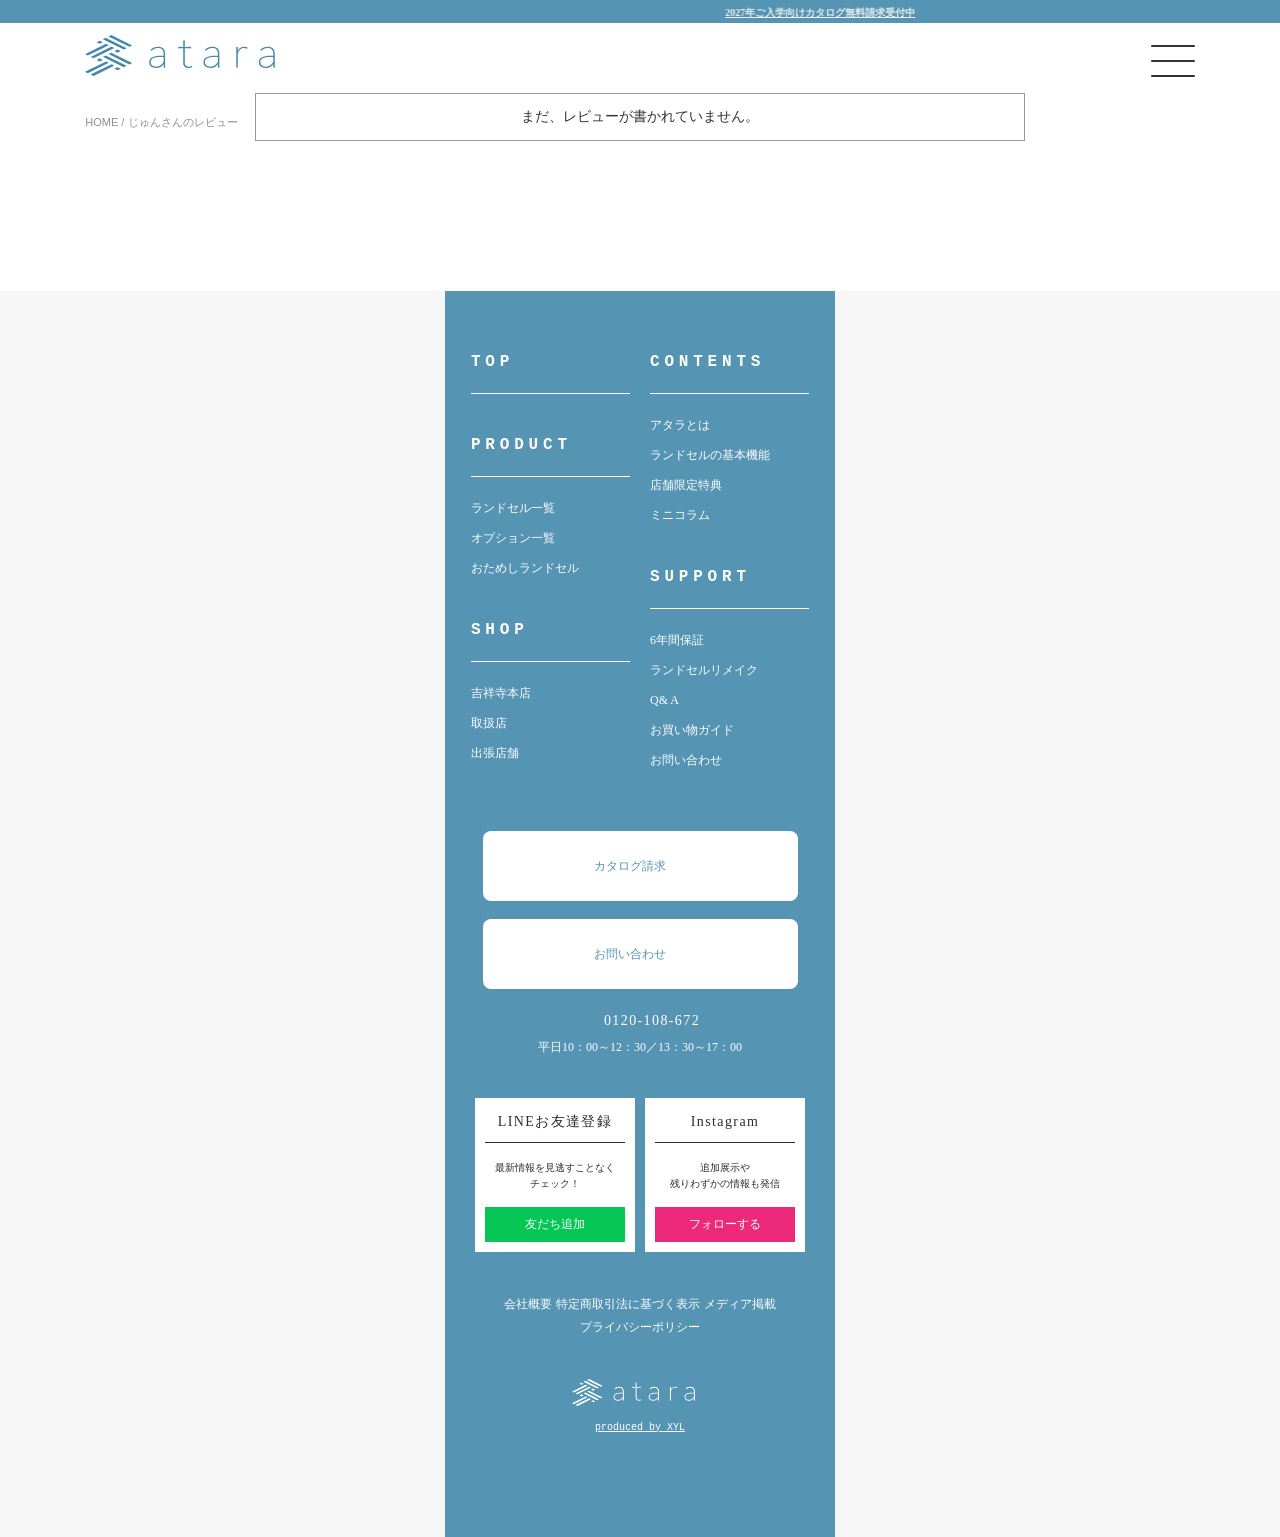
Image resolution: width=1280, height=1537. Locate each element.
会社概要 (528, 1304)
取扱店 (489, 723)
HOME (101, 122)
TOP (492, 362)
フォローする (725, 1224)
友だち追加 (555, 1224)
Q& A (664, 700)
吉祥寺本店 (501, 693)
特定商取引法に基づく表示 (628, 1304)
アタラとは (680, 425)
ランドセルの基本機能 (710, 455)
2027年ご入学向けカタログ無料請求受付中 (830, 12)
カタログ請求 (650, 866)
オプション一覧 (513, 538)
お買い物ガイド (692, 730)
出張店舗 (495, 753)
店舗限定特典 (686, 485)
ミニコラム (680, 515)
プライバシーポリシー (640, 1327)
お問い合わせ (686, 760)
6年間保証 (677, 640)
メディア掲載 (740, 1304)
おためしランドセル (525, 568)
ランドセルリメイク (704, 670)
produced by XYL (640, 1427)
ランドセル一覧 (513, 508)
